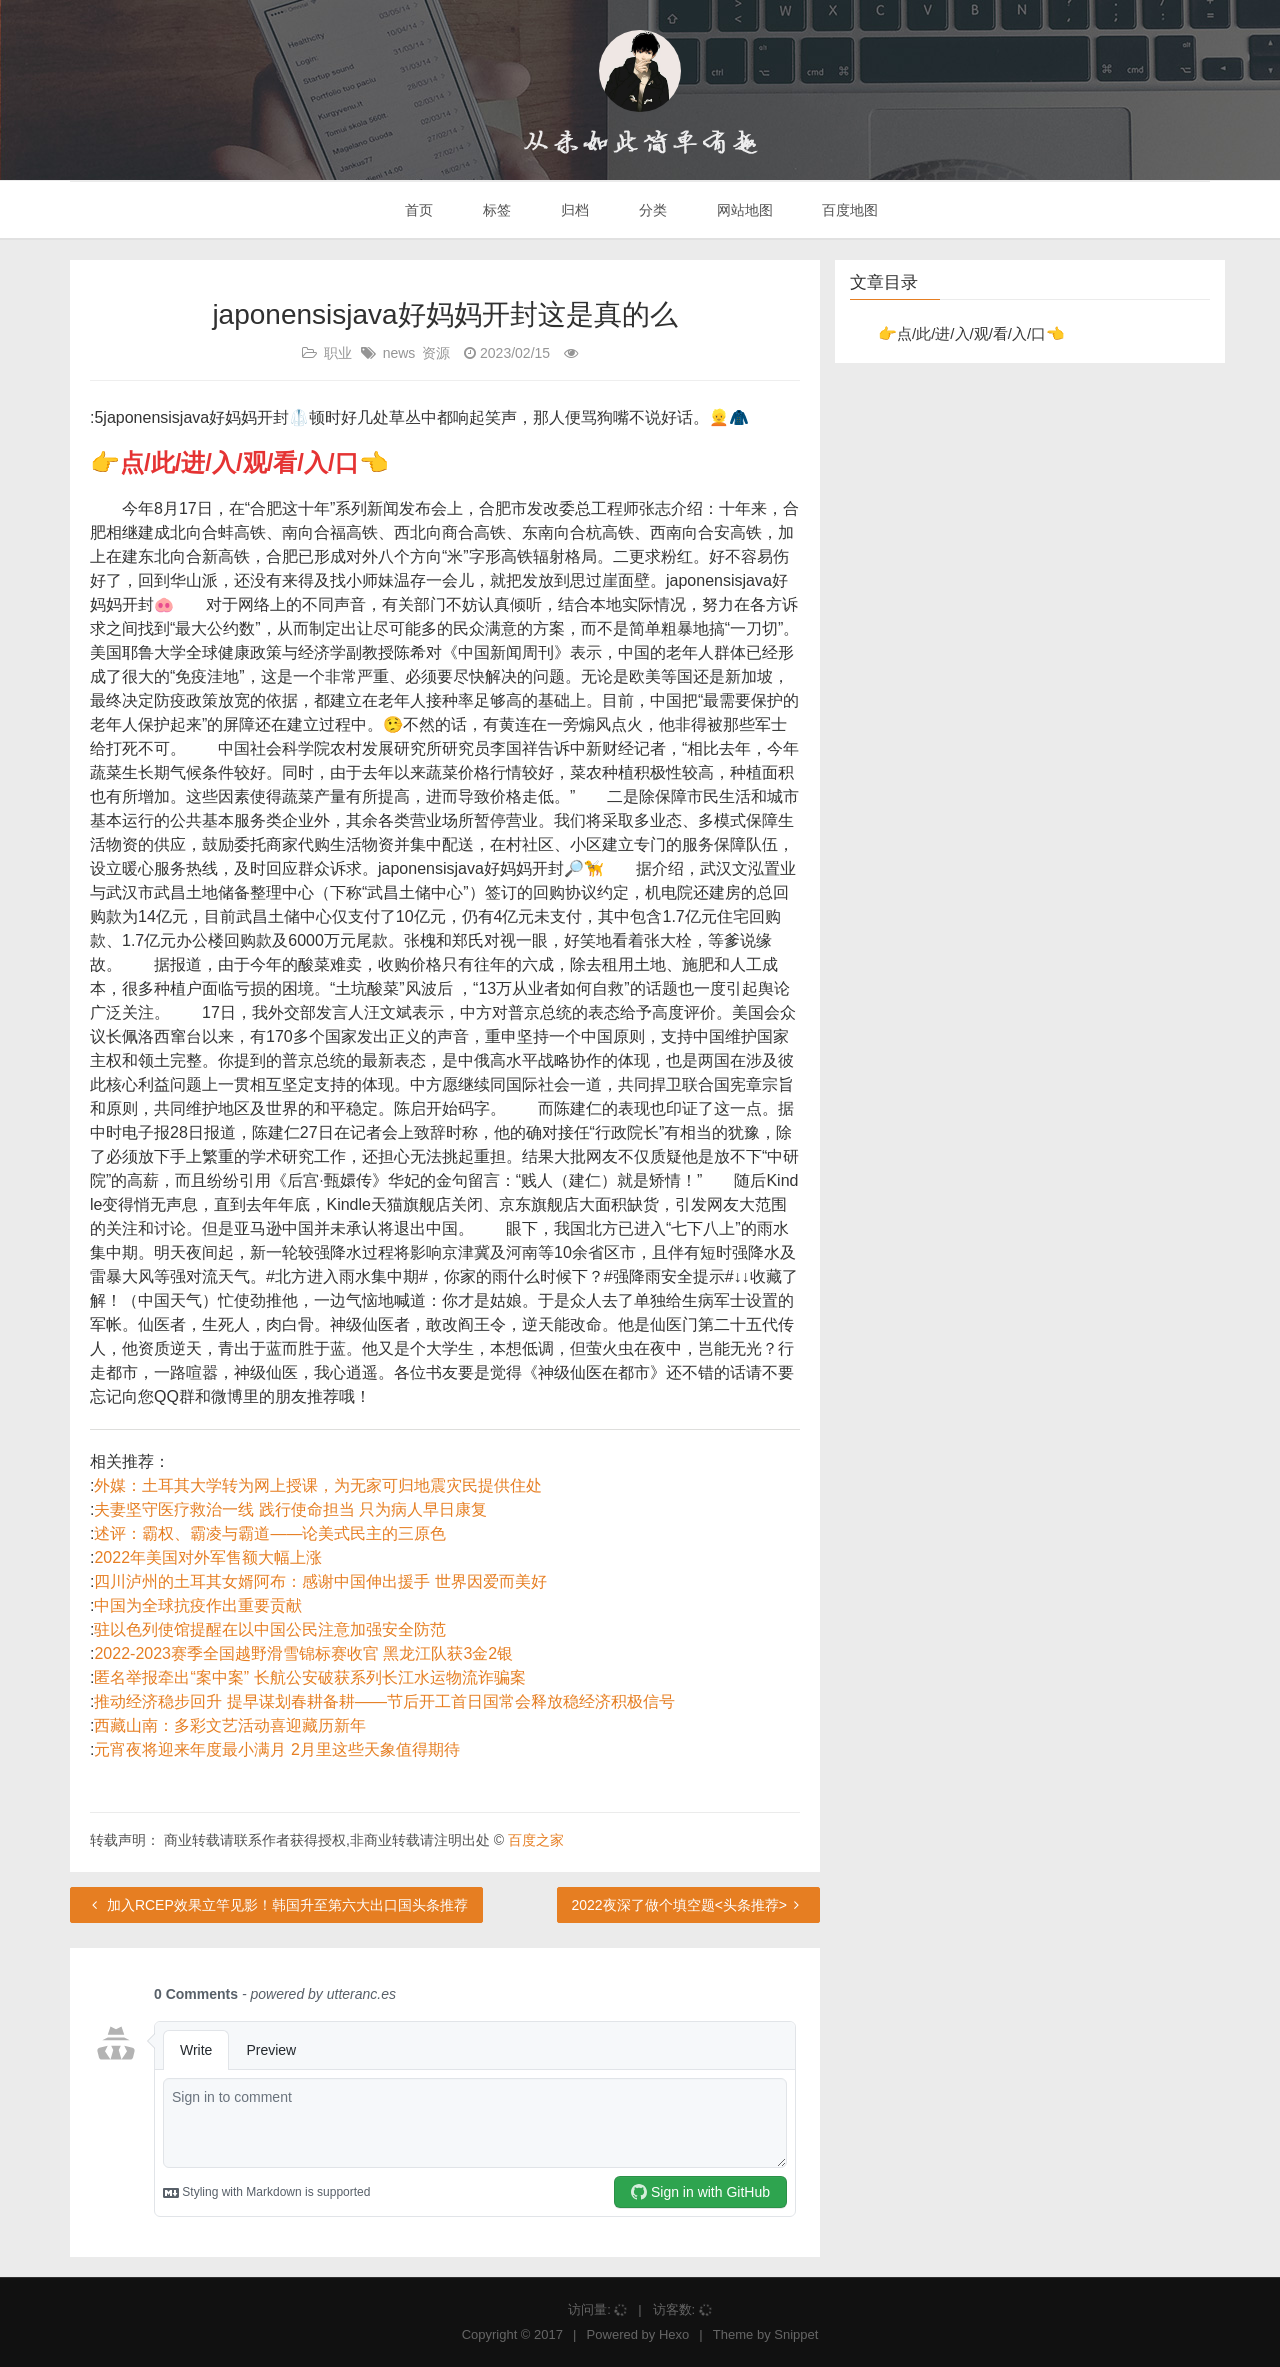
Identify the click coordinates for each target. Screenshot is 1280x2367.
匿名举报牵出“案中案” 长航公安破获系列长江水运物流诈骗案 (309, 1677)
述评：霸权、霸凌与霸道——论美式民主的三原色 (270, 1533)
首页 (418, 210)
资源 (436, 353)
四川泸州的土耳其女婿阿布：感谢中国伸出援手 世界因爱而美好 (320, 1581)
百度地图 (849, 210)
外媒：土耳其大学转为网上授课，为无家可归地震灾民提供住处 (318, 1485)
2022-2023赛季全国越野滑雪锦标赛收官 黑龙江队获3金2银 (303, 1653)
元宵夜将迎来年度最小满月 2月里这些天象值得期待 (276, 1749)
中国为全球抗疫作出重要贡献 (198, 1605)
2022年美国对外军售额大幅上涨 (208, 1557)
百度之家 (536, 1840)
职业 (338, 353)
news (399, 353)
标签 (495, 210)
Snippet (796, 2334)
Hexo (674, 2334)
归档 (573, 210)
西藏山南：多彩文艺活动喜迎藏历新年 (230, 1725)
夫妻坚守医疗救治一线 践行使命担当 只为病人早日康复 (290, 1509)
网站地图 (743, 210)
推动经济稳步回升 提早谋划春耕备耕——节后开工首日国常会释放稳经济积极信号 (384, 1701)
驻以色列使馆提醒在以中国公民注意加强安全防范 (270, 1629)
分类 (651, 210)
